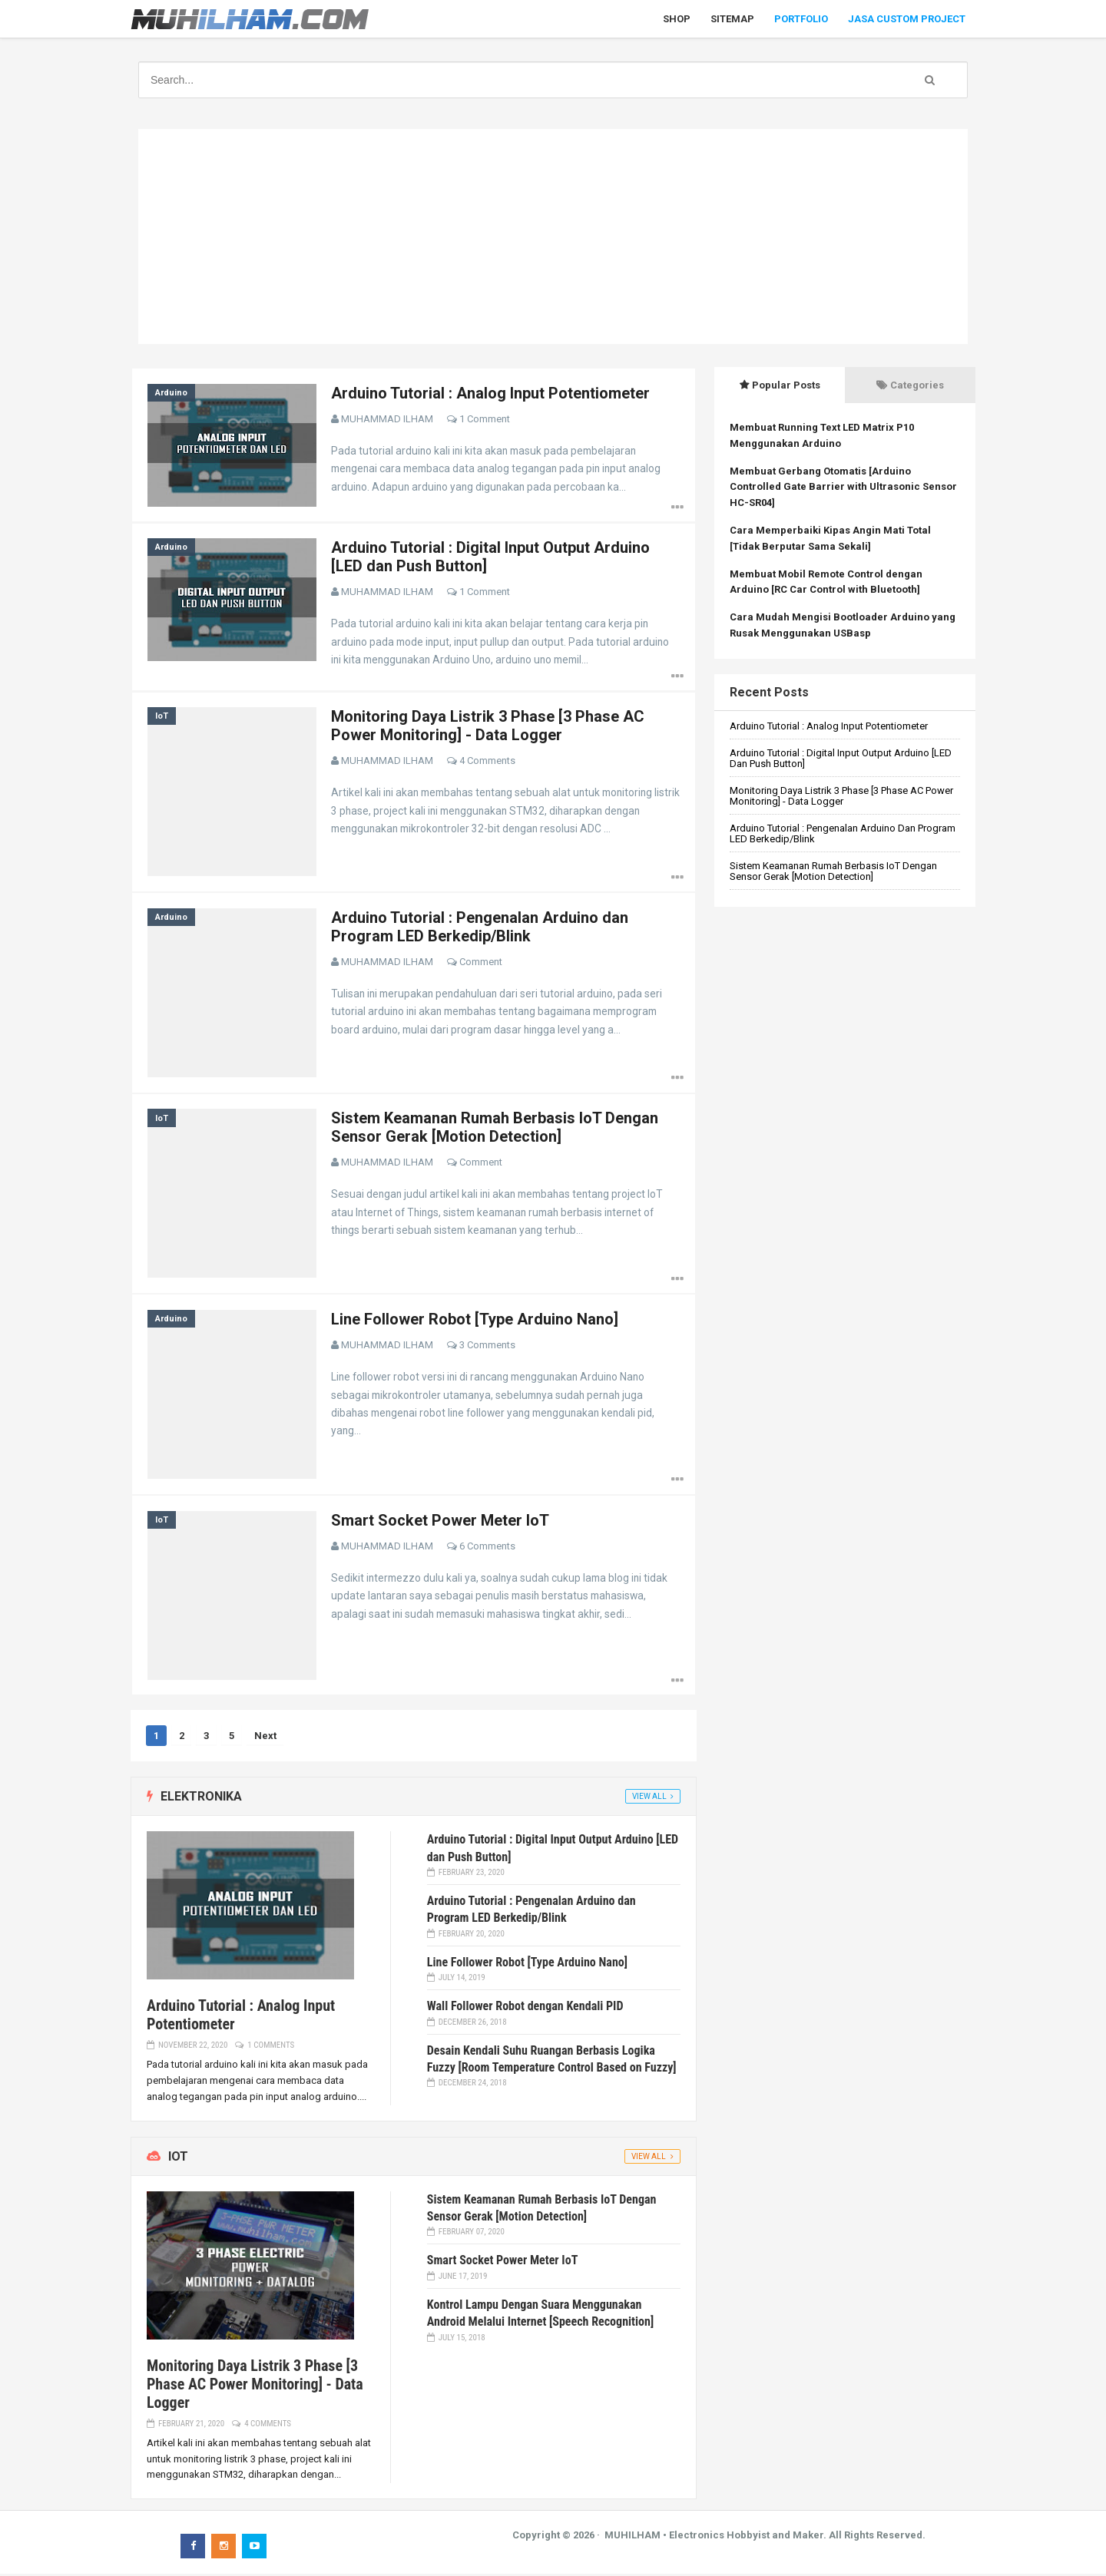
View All (649, 1798)
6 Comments (488, 1547)
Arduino (171, 393)
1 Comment (485, 419)
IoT (161, 717)
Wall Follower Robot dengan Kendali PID (525, 2008)
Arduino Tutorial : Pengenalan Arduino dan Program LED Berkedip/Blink (480, 927)
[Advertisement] (553, 236)
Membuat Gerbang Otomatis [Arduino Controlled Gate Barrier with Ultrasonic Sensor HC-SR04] (843, 487)
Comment (481, 962)
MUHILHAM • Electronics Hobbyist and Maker (713, 2537)
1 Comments (270, 2047)
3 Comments (488, 1346)
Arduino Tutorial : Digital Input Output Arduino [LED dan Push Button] (841, 758)
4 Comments (488, 761)
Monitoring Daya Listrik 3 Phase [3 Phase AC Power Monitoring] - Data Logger (488, 726)
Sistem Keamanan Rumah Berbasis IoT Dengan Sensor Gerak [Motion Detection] (495, 1128)
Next (266, 1738)
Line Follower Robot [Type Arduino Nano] (475, 1320)
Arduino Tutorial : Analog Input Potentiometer (491, 393)
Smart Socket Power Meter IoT (441, 1522)
